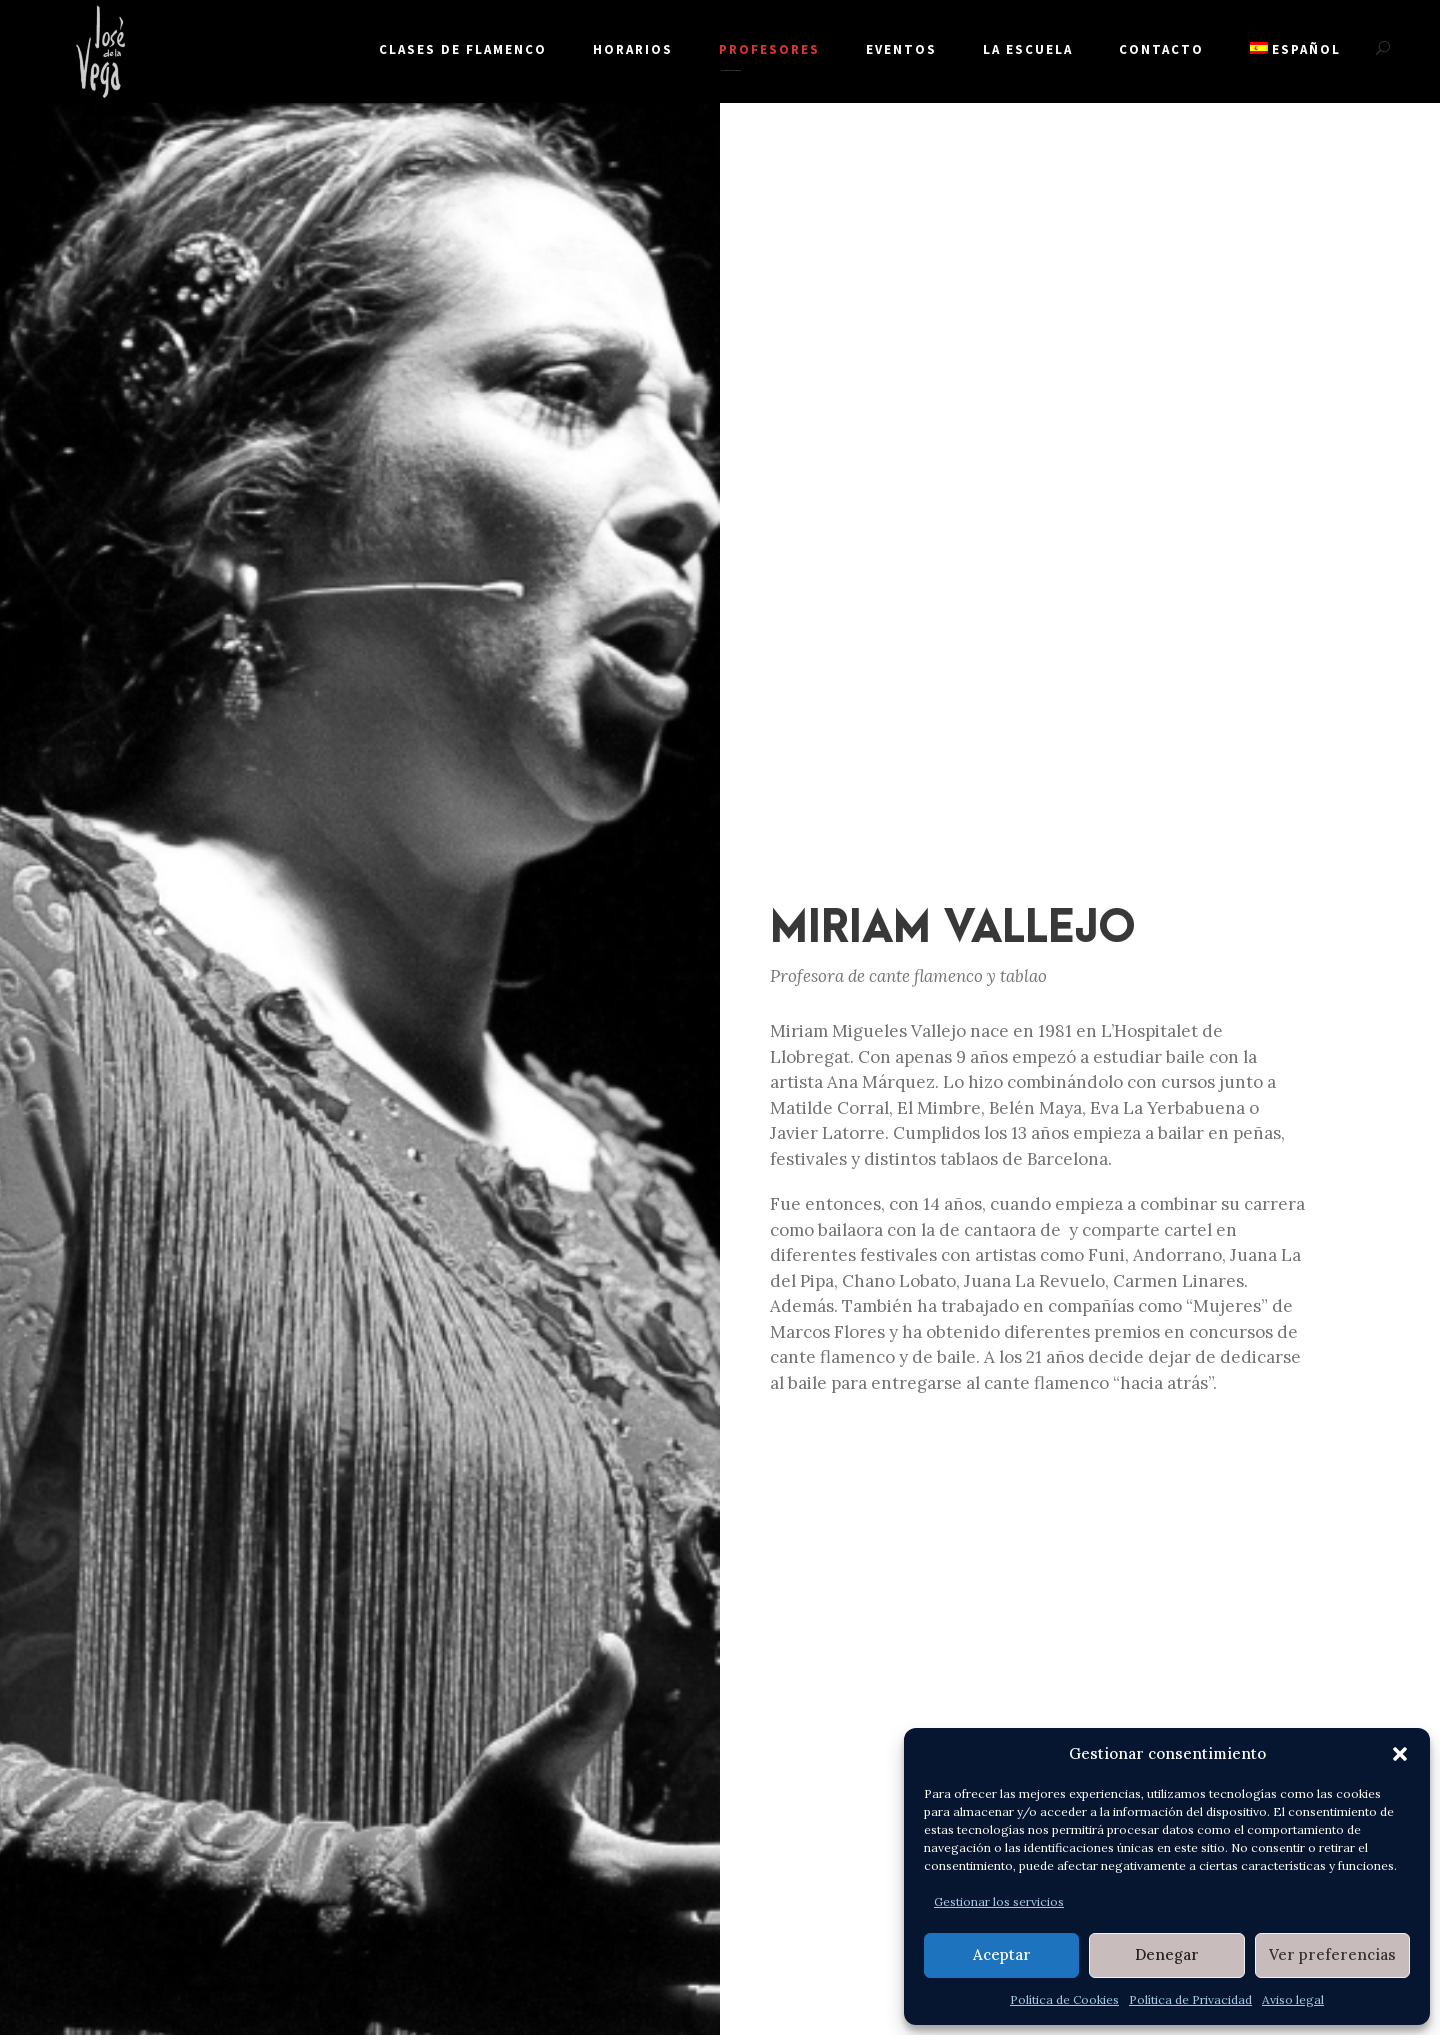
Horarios (633, 49)
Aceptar (1002, 1954)
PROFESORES (769, 49)
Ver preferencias (1332, 1954)
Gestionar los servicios (999, 1901)
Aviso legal (1293, 1999)
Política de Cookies (1064, 1999)
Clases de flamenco (463, 49)
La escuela (1028, 49)
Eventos (901, 49)
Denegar (1167, 1954)
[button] (1400, 1754)
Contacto (1161, 49)
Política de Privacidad (1190, 1999)
